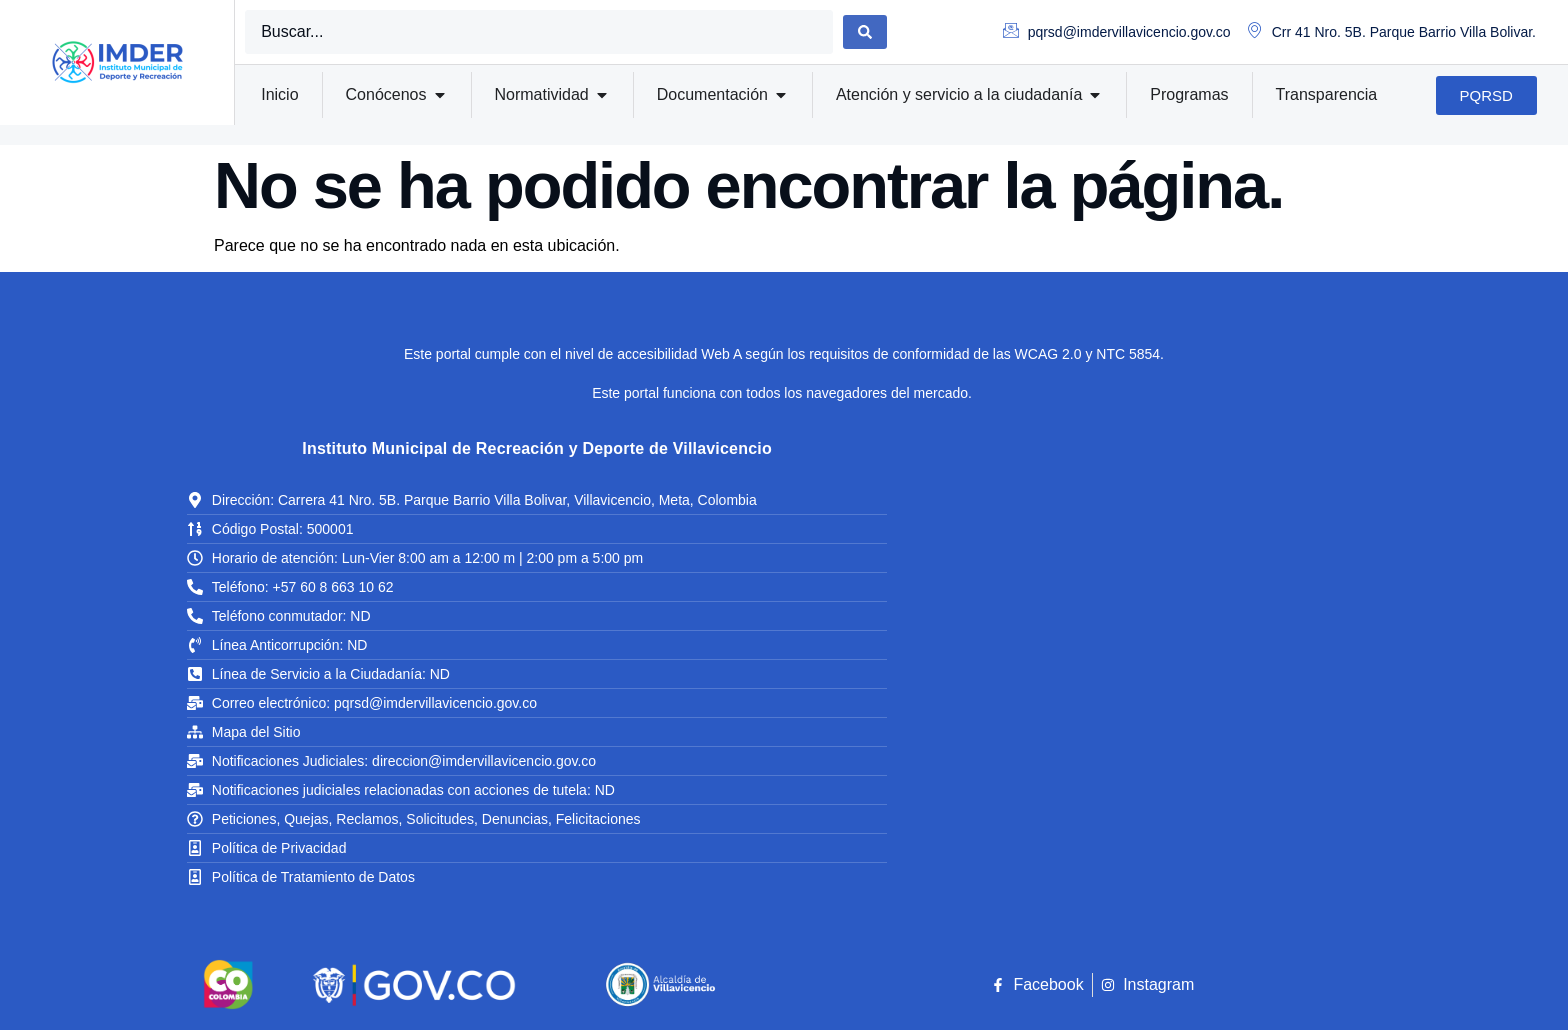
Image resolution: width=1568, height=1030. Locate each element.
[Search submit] (865, 32)
